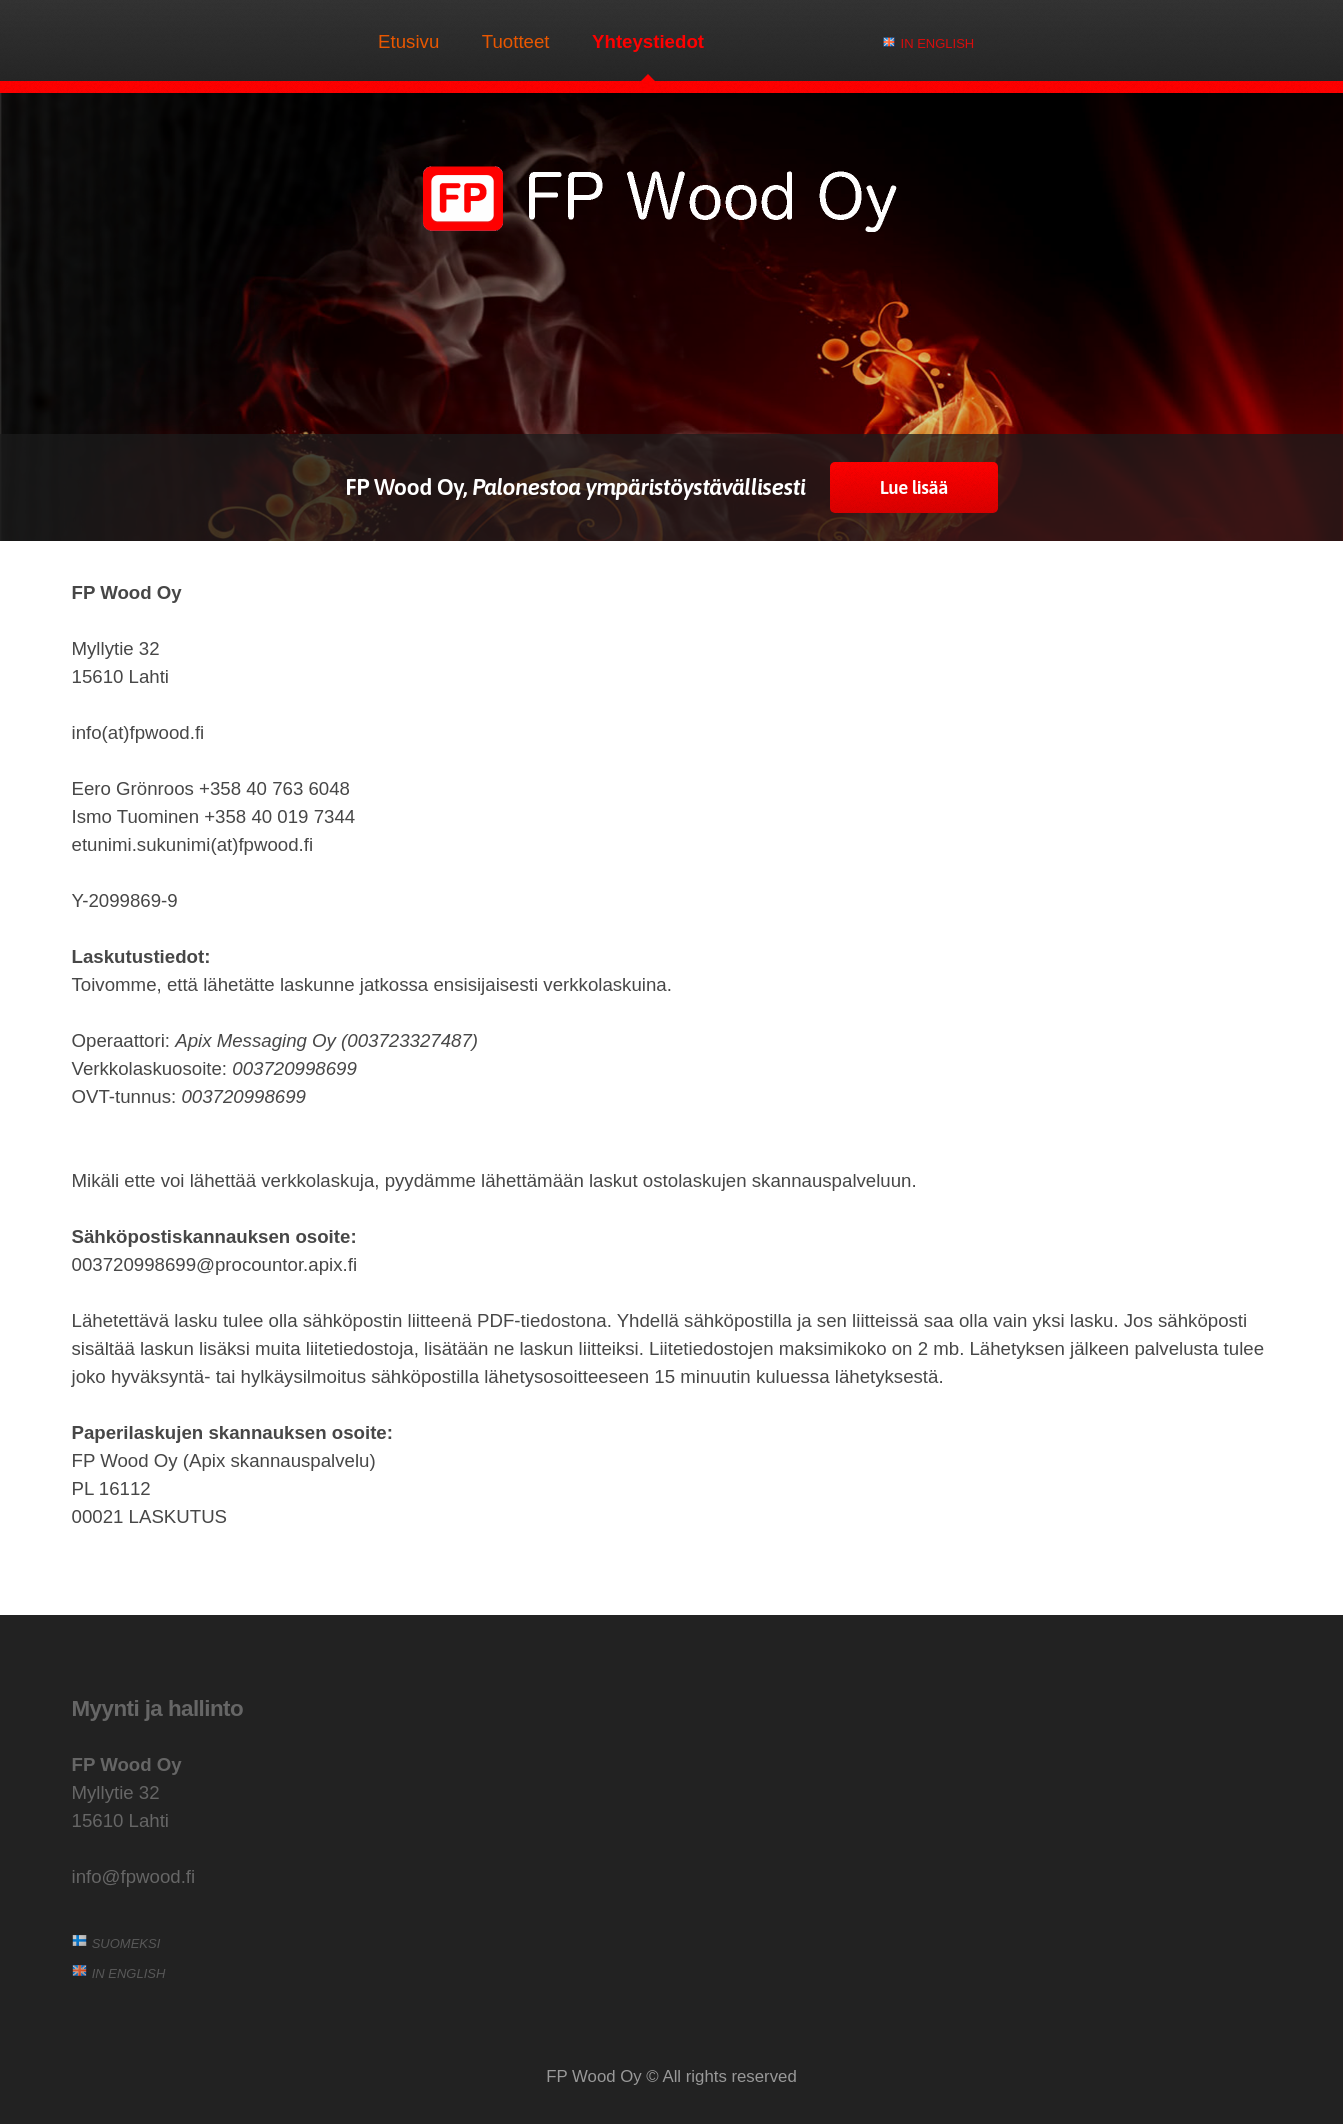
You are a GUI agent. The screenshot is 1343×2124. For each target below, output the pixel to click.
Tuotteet (516, 41)
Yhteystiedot (648, 41)
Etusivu (408, 41)
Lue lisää (914, 487)
